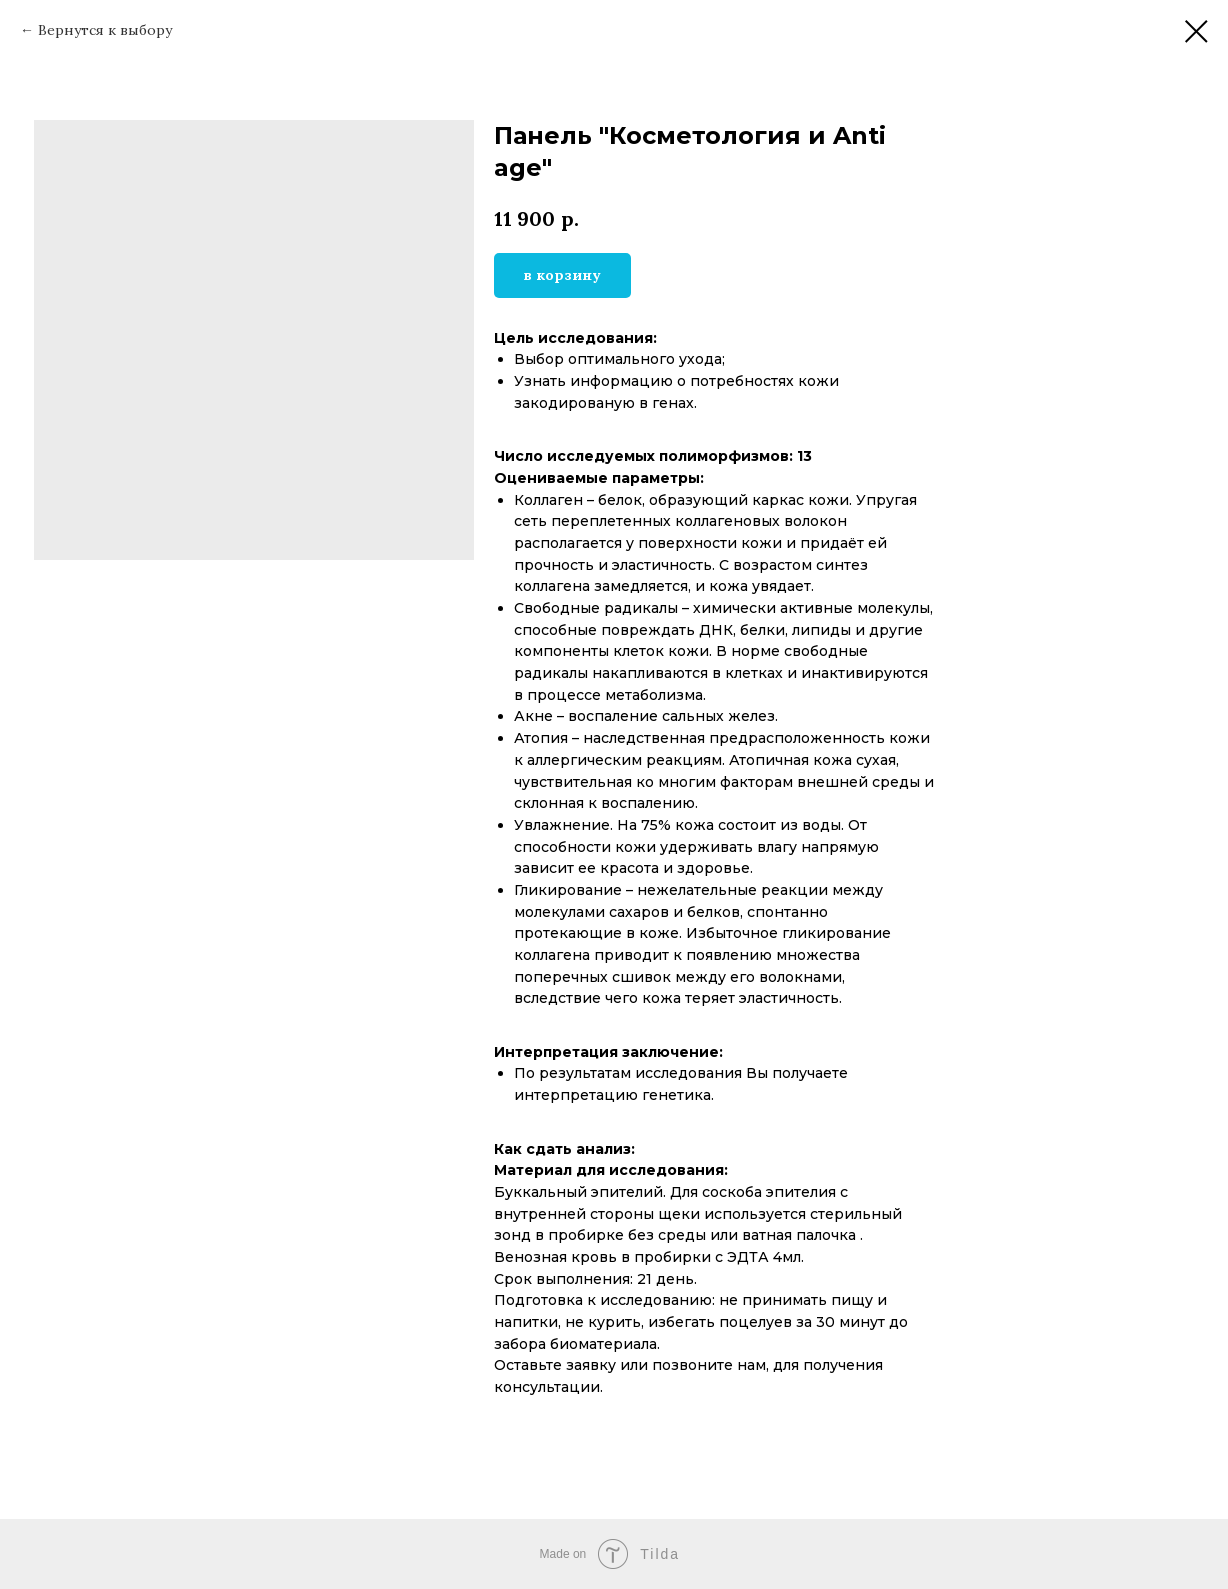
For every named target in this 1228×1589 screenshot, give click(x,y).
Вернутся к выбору (105, 30)
